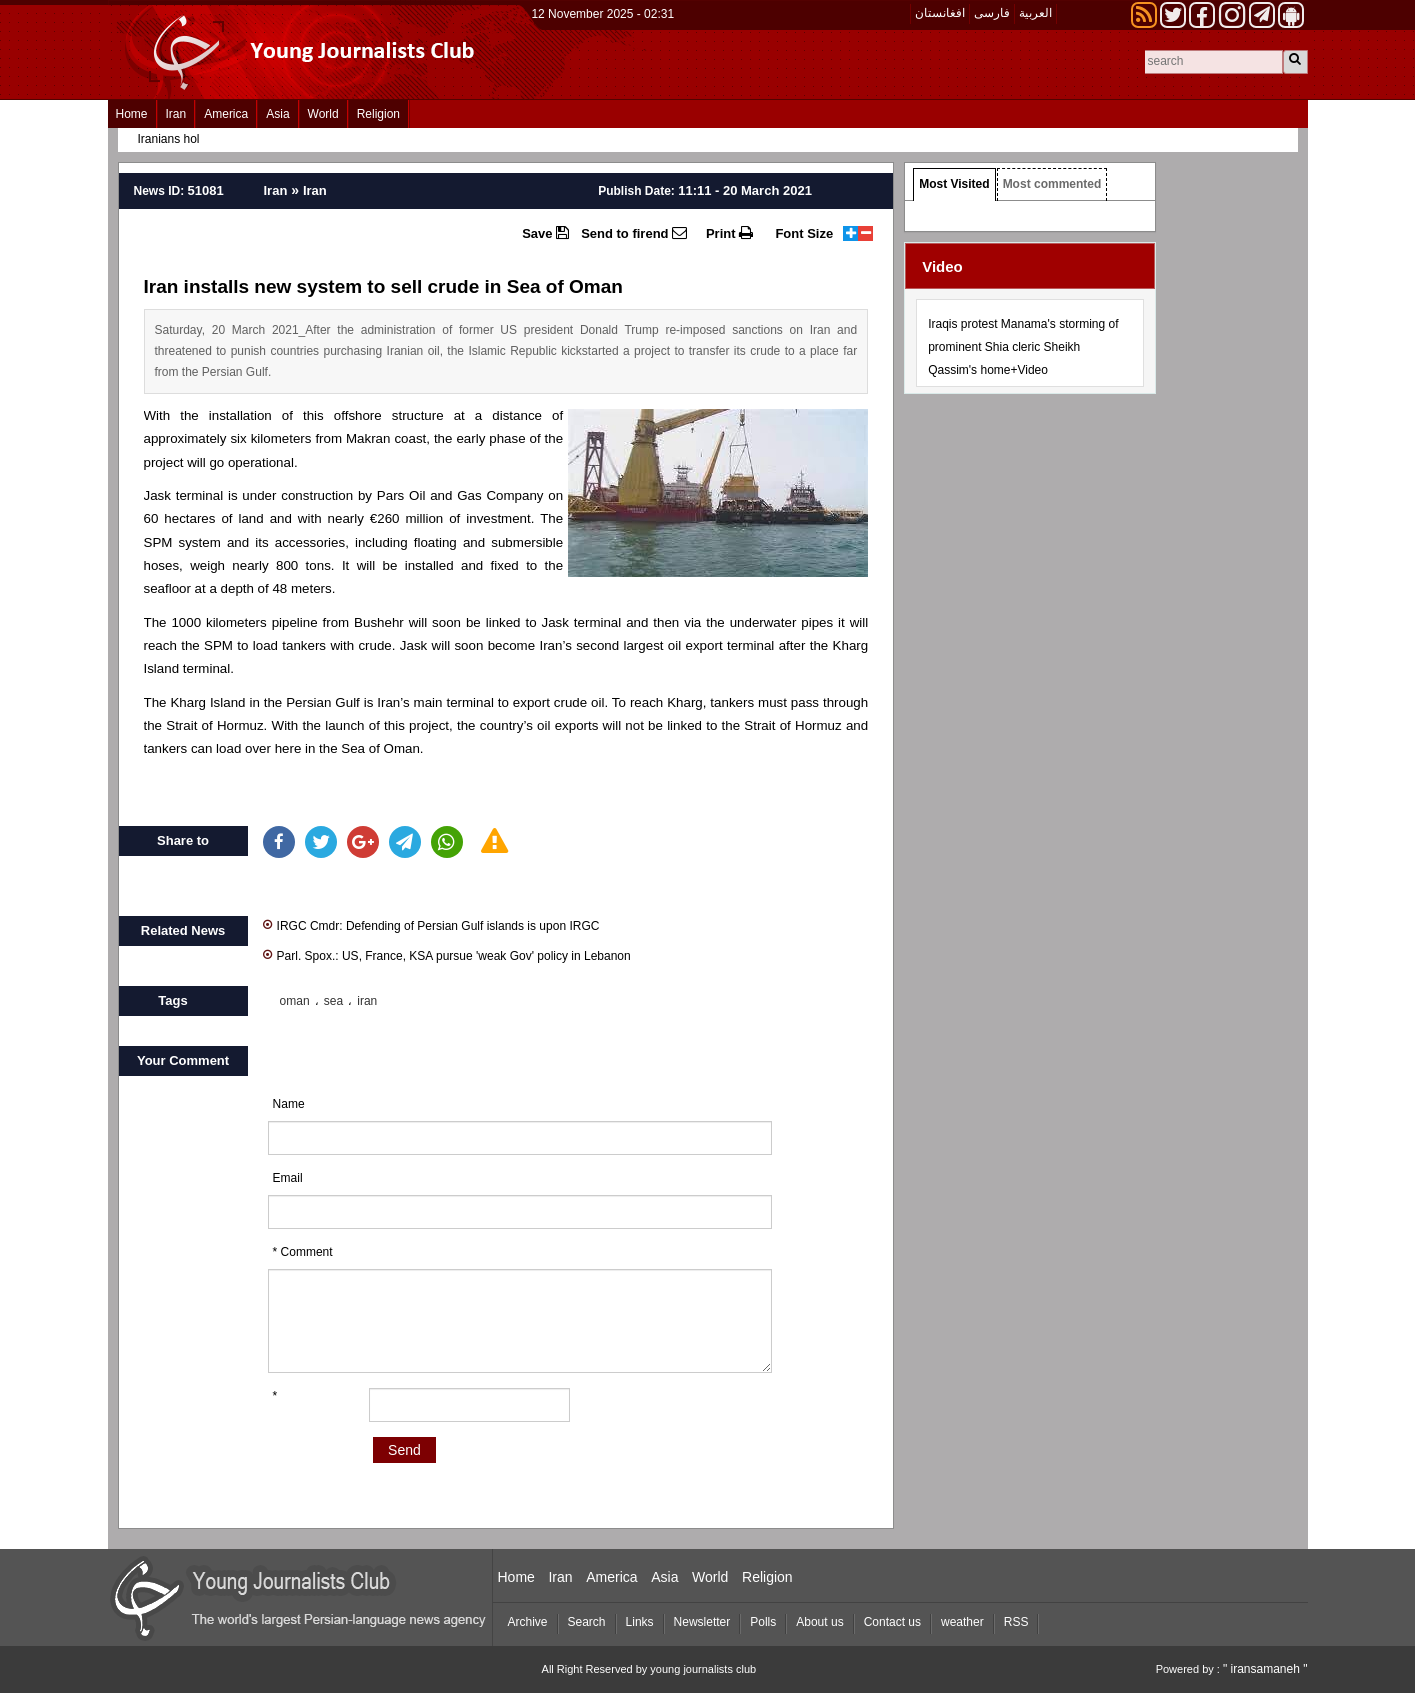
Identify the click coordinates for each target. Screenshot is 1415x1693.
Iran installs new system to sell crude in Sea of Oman (383, 286)
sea (333, 1001)
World (323, 114)
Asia (277, 114)
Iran (176, 114)
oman (295, 1001)
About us (819, 1622)
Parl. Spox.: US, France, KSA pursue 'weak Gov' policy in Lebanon (447, 954)
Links (640, 1622)
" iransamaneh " (1265, 1669)
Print (729, 233)
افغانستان (940, 13)
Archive (528, 1622)
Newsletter (702, 1622)
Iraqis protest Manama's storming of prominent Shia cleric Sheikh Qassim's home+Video (1023, 347)
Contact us (892, 1622)
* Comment (303, 1252)
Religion (378, 114)
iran (367, 1001)
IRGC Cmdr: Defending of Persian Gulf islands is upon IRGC (431, 924)
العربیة (1035, 13)
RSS (1016, 1622)
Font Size (804, 233)
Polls (763, 1622)
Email (288, 1178)
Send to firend (634, 233)
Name (289, 1104)
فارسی (992, 13)
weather (962, 1622)
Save (545, 233)
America (226, 114)
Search (587, 1622)
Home (132, 114)
